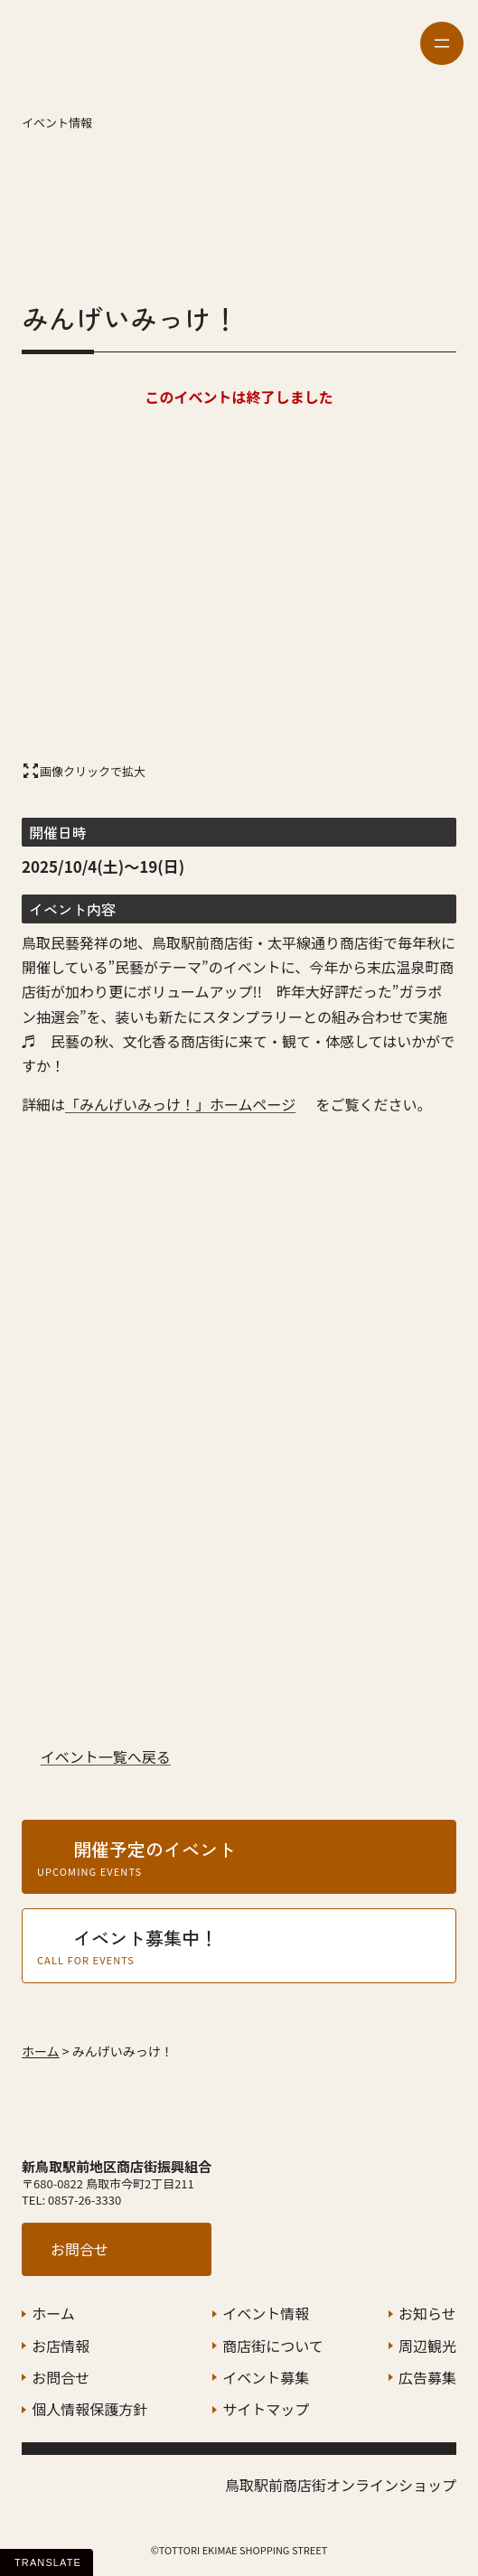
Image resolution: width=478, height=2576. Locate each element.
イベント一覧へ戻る (106, 1756)
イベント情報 (57, 122)
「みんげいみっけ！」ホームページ (180, 1104)
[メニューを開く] (442, 43)
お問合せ (79, 2249)
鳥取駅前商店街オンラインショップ (340, 2485)
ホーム (41, 2051)
